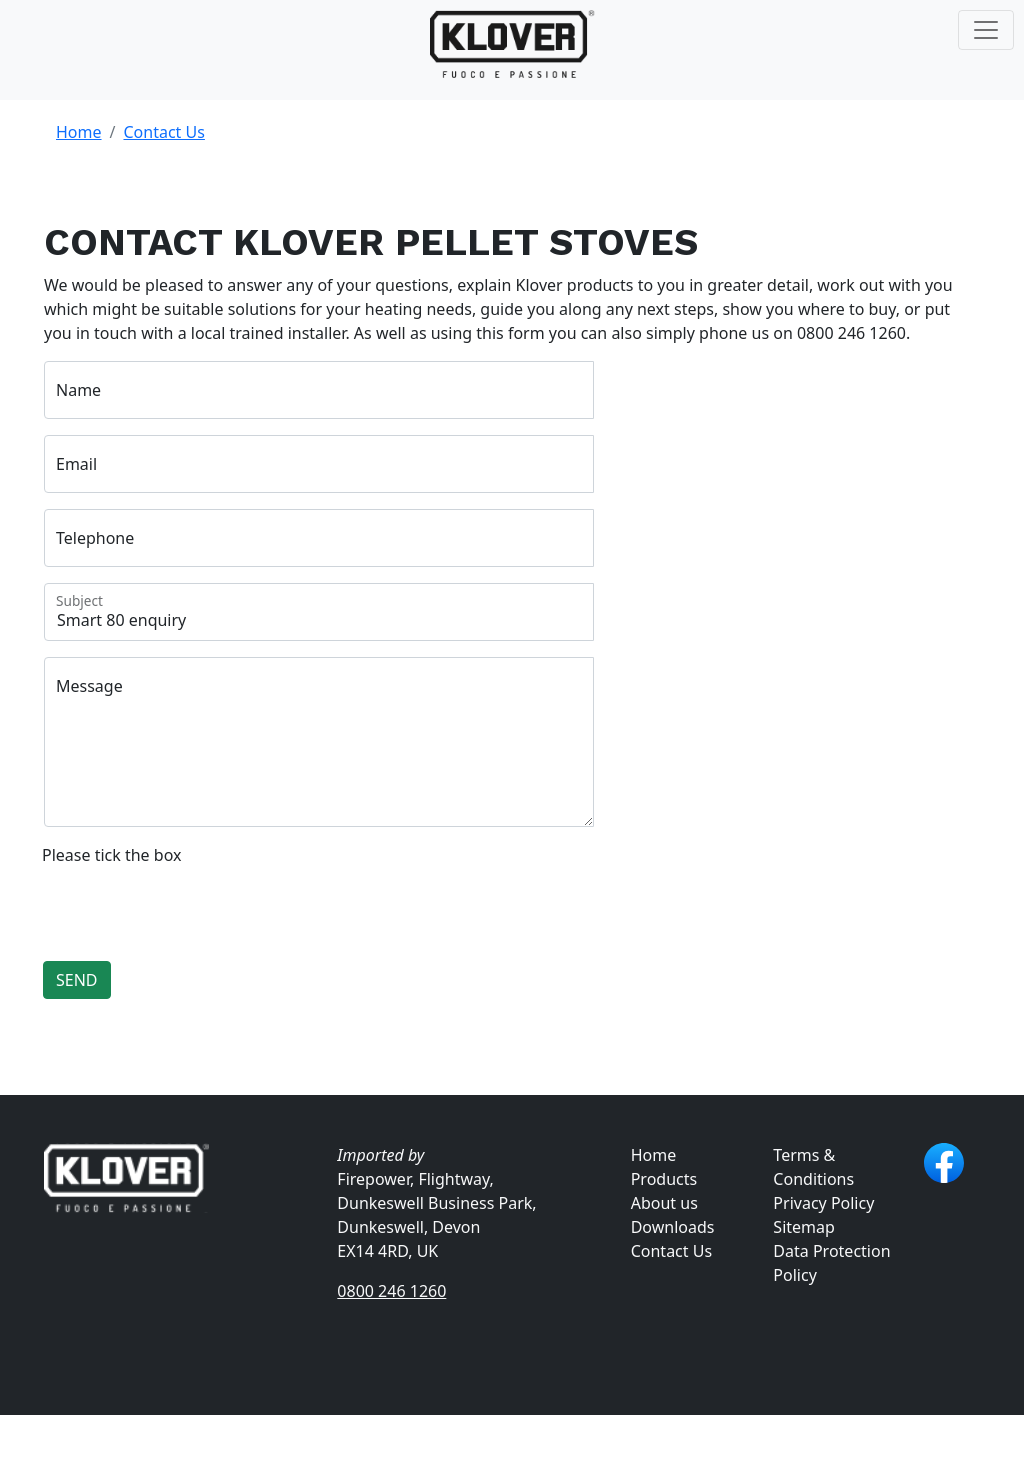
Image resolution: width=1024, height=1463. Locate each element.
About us (664, 1203)
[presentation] (194, 906)
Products (664, 1179)
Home (79, 132)
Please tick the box (111, 855)
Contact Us (163, 132)
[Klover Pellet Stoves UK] (512, 45)
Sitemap (804, 1227)
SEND (77, 980)
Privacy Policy (823, 1203)
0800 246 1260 (391, 1291)
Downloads (673, 1227)
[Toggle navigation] (986, 30)
